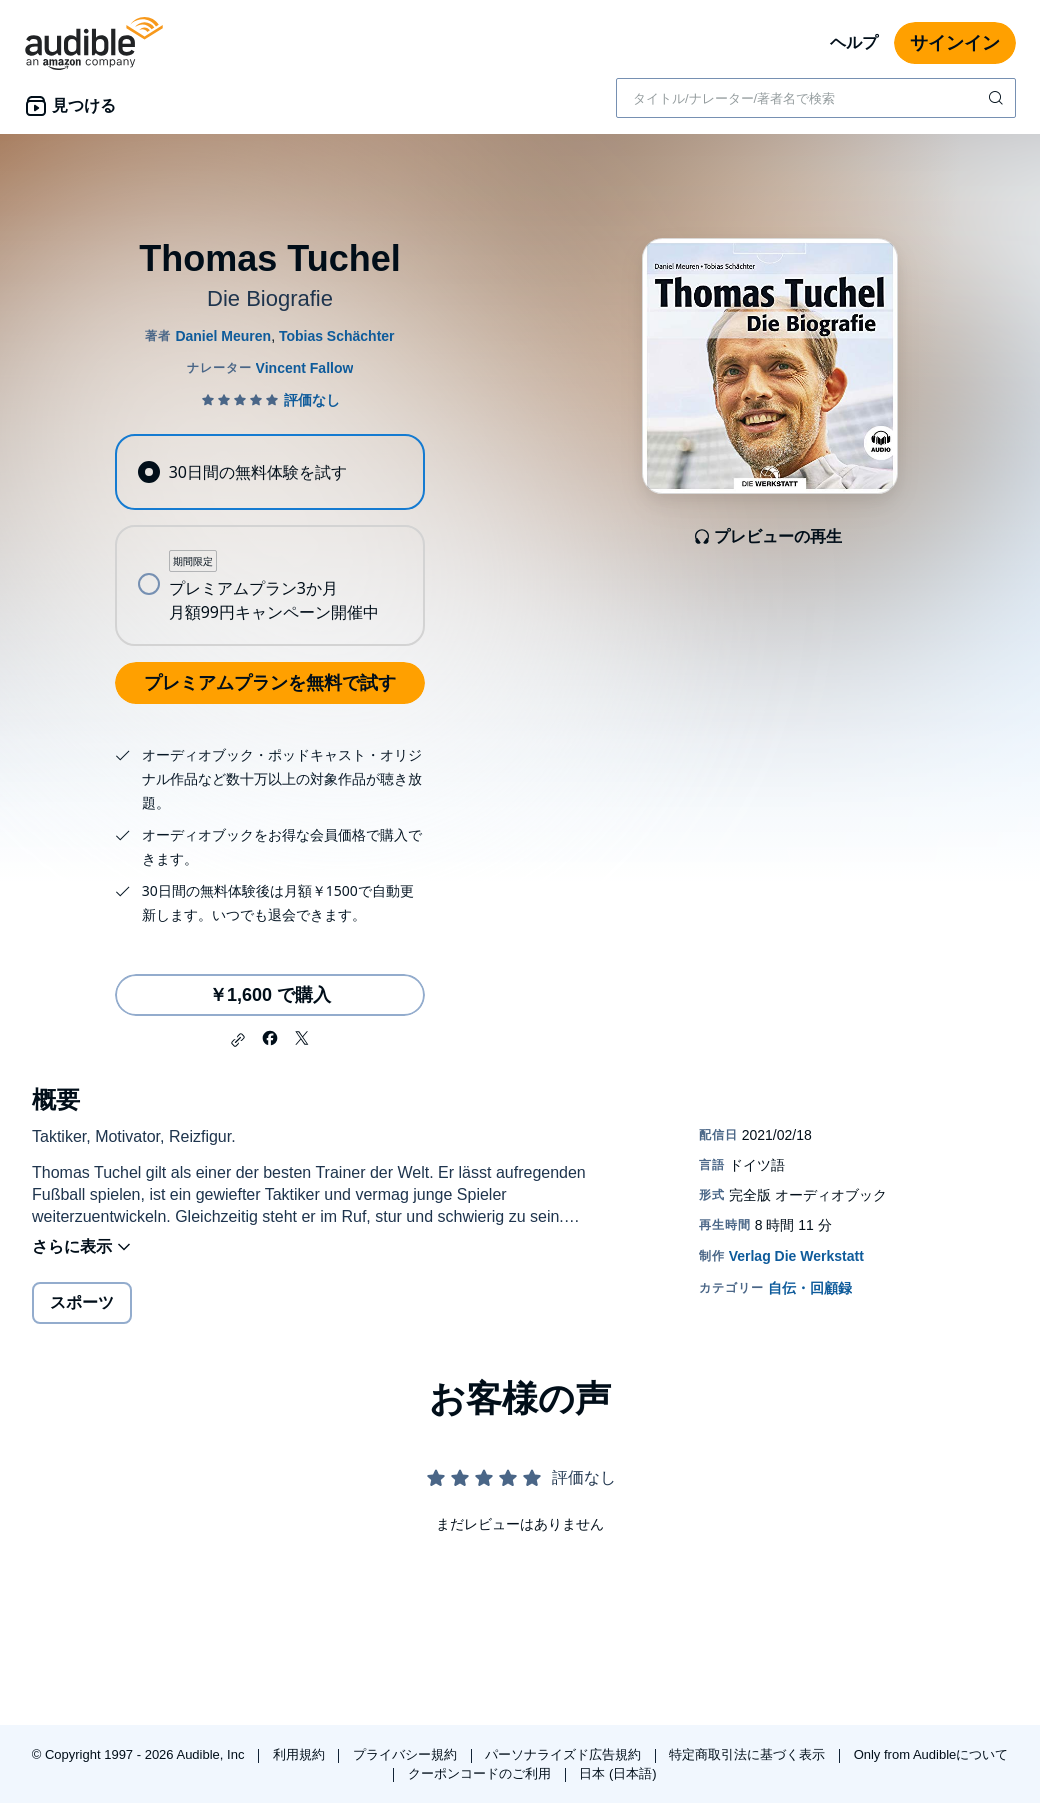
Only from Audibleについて (931, 1754)
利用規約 (301, 1754)
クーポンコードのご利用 (481, 1773)
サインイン (955, 43)
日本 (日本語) (617, 1773)
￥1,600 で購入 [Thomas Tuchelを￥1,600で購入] (270, 995)
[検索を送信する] (998, 98)
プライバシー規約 (407, 1754)
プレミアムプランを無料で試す (270, 683)
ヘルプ (854, 42)
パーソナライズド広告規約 (565, 1754)
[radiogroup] (269, 540)
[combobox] (816, 98)
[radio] (269, 472)
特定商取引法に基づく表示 (749, 1754)
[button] (238, 1040)
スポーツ (82, 1302)
